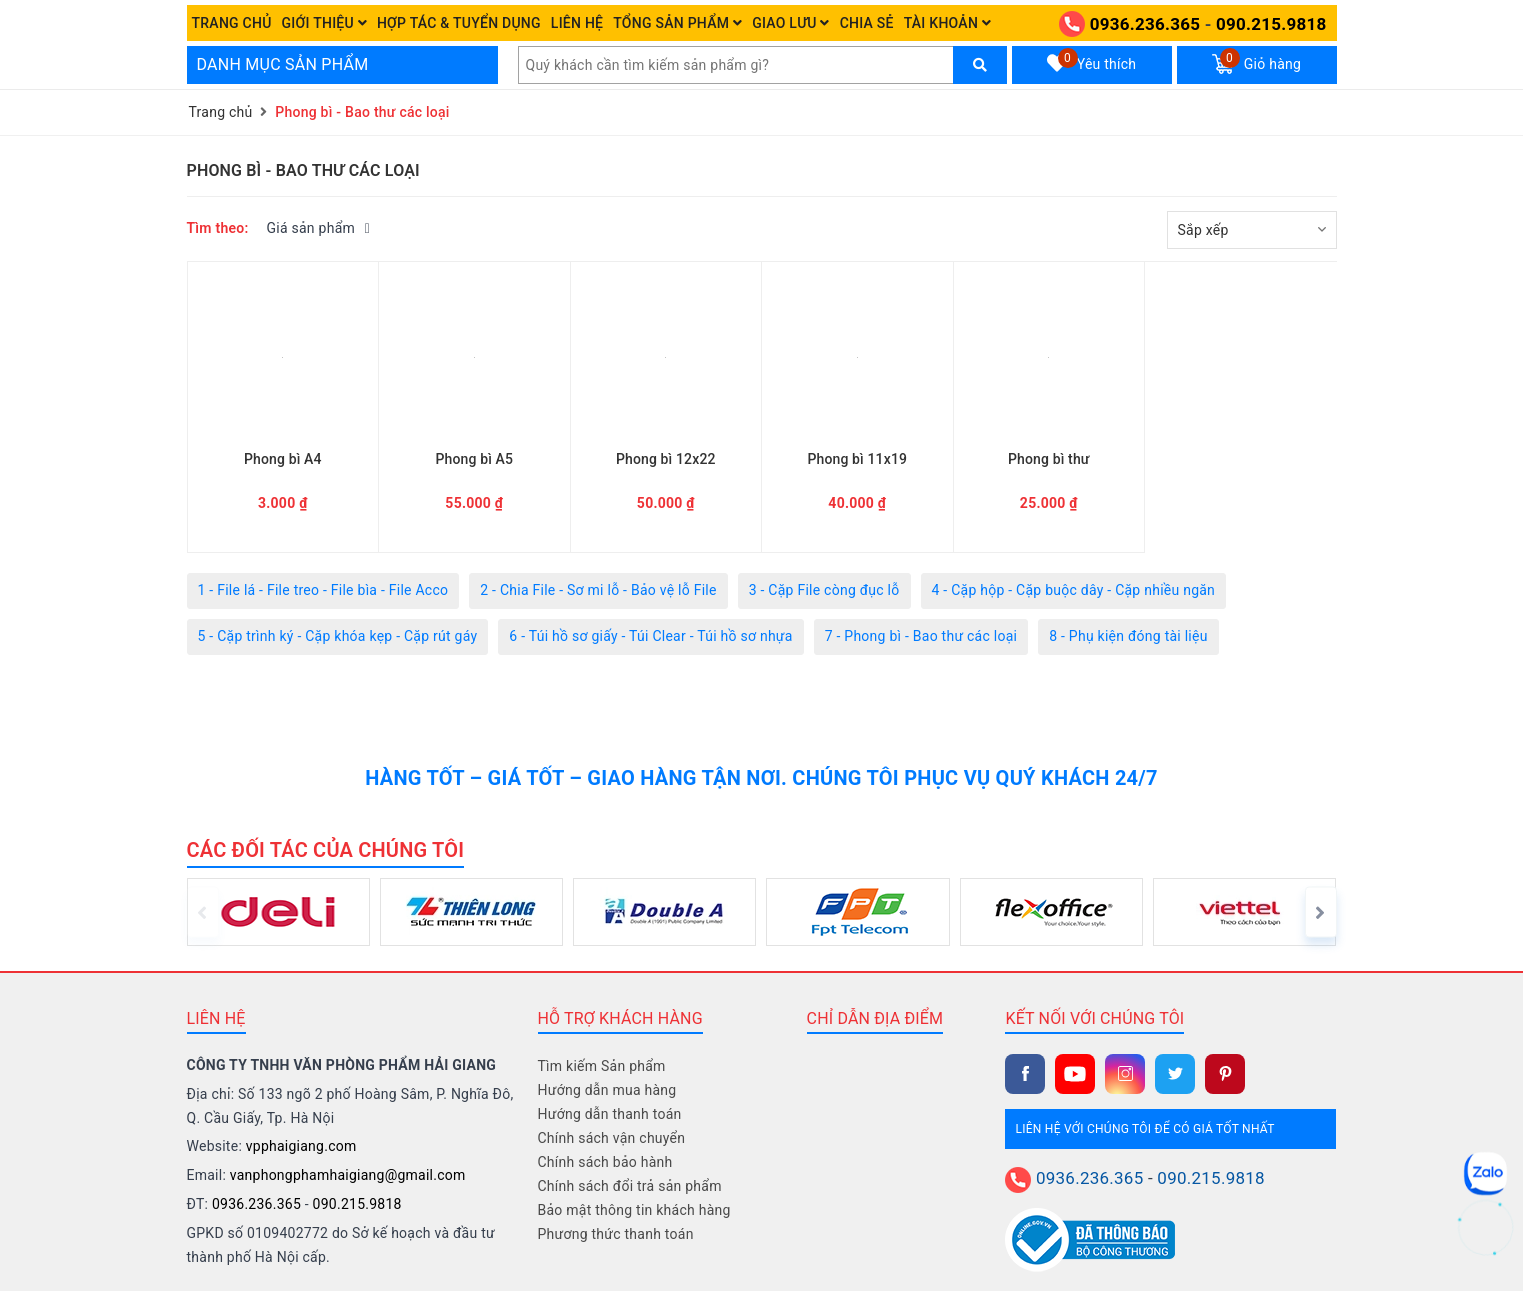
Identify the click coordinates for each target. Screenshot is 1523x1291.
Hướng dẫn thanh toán (610, 1114)
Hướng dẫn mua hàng (607, 1090)
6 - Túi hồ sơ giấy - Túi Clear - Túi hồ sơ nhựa (650, 636)
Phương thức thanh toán (616, 1234)
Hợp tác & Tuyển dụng (459, 23)
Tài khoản (947, 23)
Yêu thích (1092, 61)
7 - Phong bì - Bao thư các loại (921, 636)
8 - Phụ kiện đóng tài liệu (1128, 636)
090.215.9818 (1271, 24)
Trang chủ (232, 23)
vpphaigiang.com (301, 1146)
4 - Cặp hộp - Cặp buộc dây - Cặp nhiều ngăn (1074, 590)
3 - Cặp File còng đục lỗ (824, 590)
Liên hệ (577, 23)
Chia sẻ (867, 23)
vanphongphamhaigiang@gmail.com (348, 1175)
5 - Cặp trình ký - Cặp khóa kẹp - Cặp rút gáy (338, 636)
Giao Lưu (791, 23)
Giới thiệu (324, 23)
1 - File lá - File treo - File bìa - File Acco (323, 590)
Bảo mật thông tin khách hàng (634, 1210)
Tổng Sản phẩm (677, 23)
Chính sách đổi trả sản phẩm (630, 1186)
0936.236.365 (1145, 24)
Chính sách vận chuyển (612, 1138)
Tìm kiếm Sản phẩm (602, 1066)
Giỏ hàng (1256, 61)
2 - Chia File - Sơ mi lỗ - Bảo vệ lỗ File (598, 590)
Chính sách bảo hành (605, 1162)
